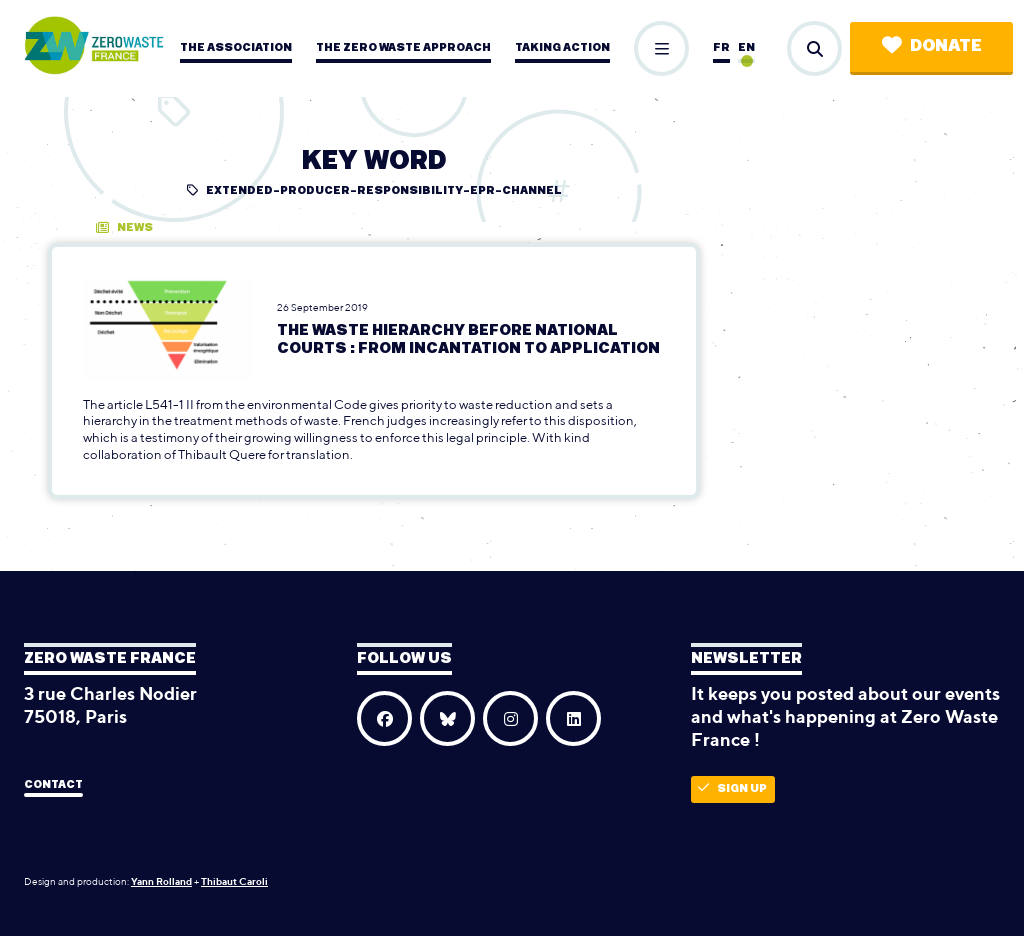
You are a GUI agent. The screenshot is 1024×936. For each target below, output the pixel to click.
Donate (932, 45)
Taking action (562, 47)
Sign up (732, 788)
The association (236, 47)
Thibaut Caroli (234, 881)
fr (721, 47)
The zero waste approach (403, 47)
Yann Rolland (161, 881)
